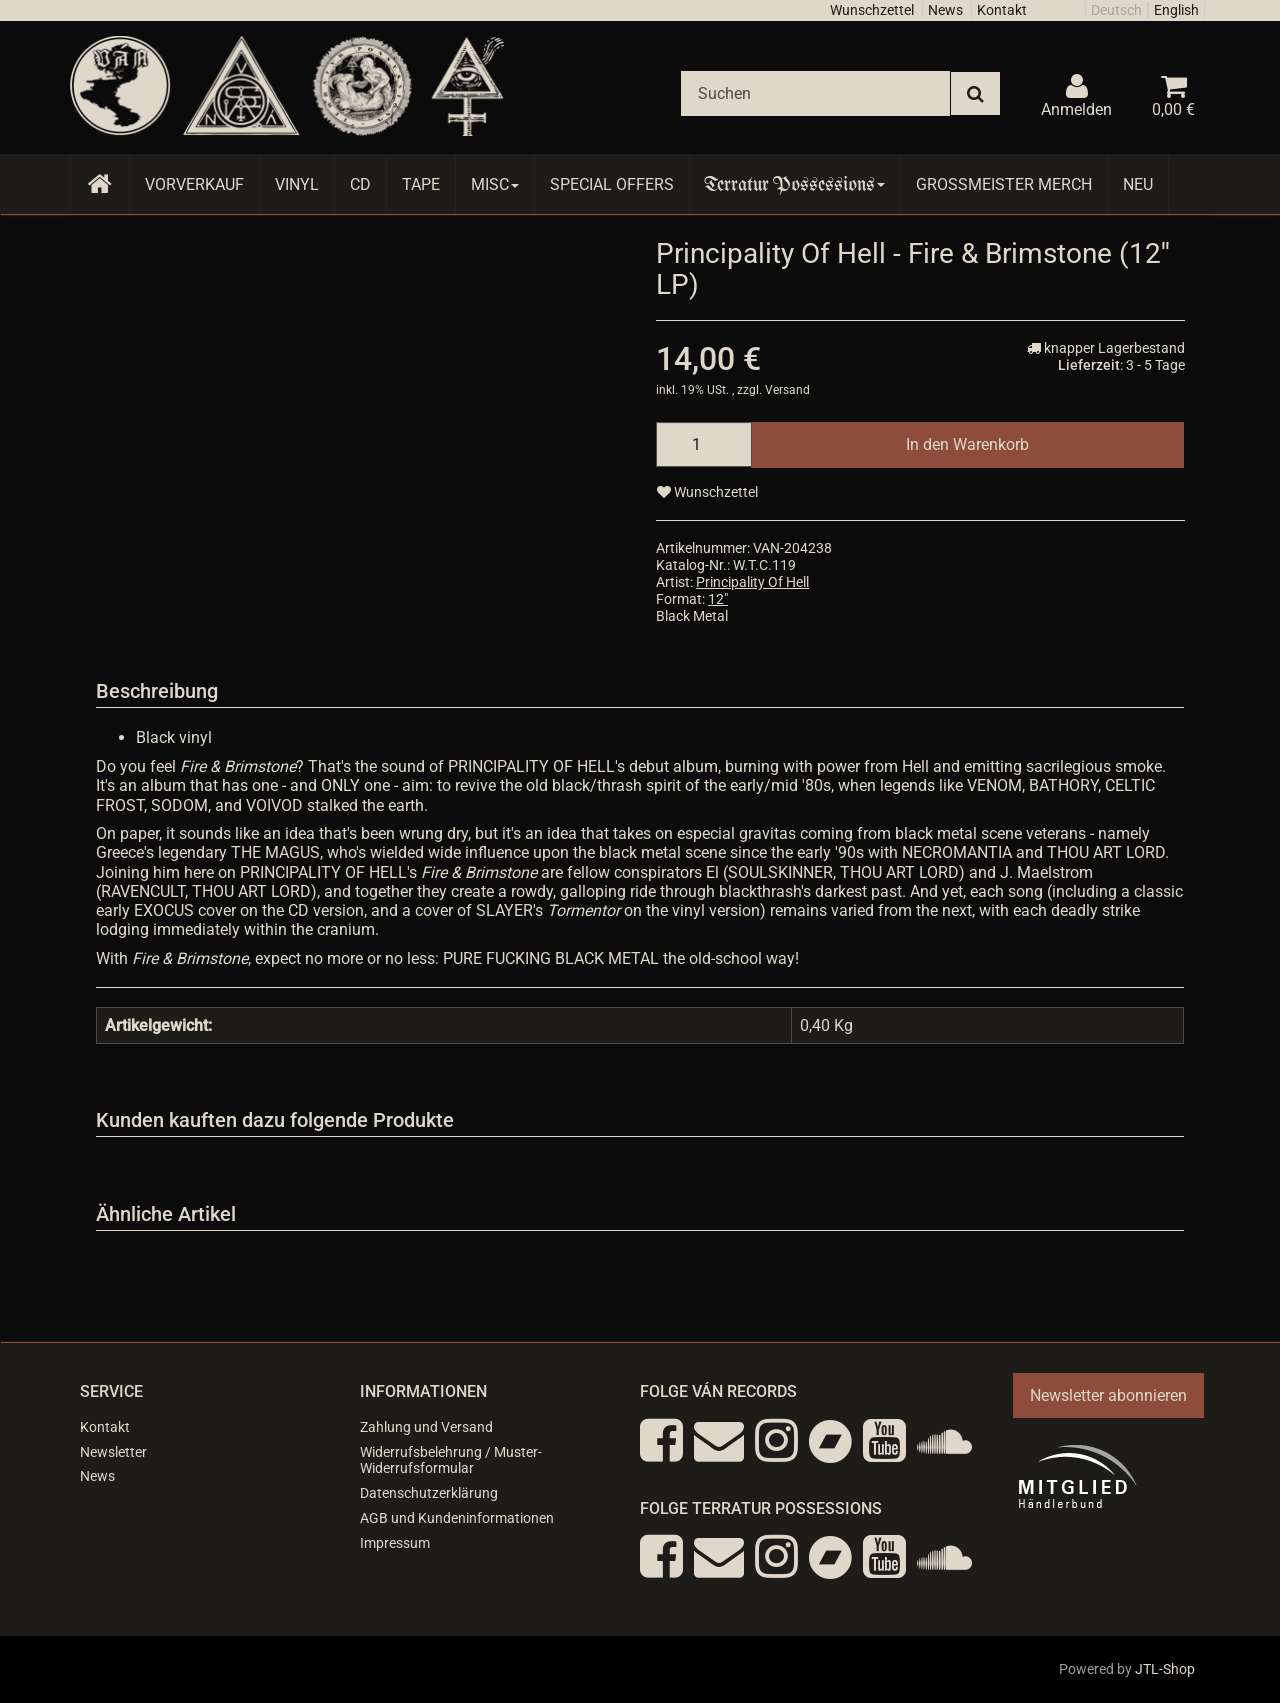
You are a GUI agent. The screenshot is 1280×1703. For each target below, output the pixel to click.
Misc (495, 184)
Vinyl (297, 184)
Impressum (395, 1543)
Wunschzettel (872, 10)
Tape (421, 184)
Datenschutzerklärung (429, 1493)
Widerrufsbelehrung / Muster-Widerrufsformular (451, 1460)
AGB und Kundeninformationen (457, 1518)
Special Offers (612, 184)
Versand (787, 390)
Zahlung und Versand (426, 1427)
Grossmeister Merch (1004, 184)
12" (718, 599)
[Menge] (704, 444)
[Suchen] (815, 93)
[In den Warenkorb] (967, 444)
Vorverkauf (194, 184)
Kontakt (1002, 10)
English (1176, 10)
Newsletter (113, 1452)
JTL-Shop (1165, 1669)
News (945, 10)
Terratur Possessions (795, 184)
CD (360, 184)
